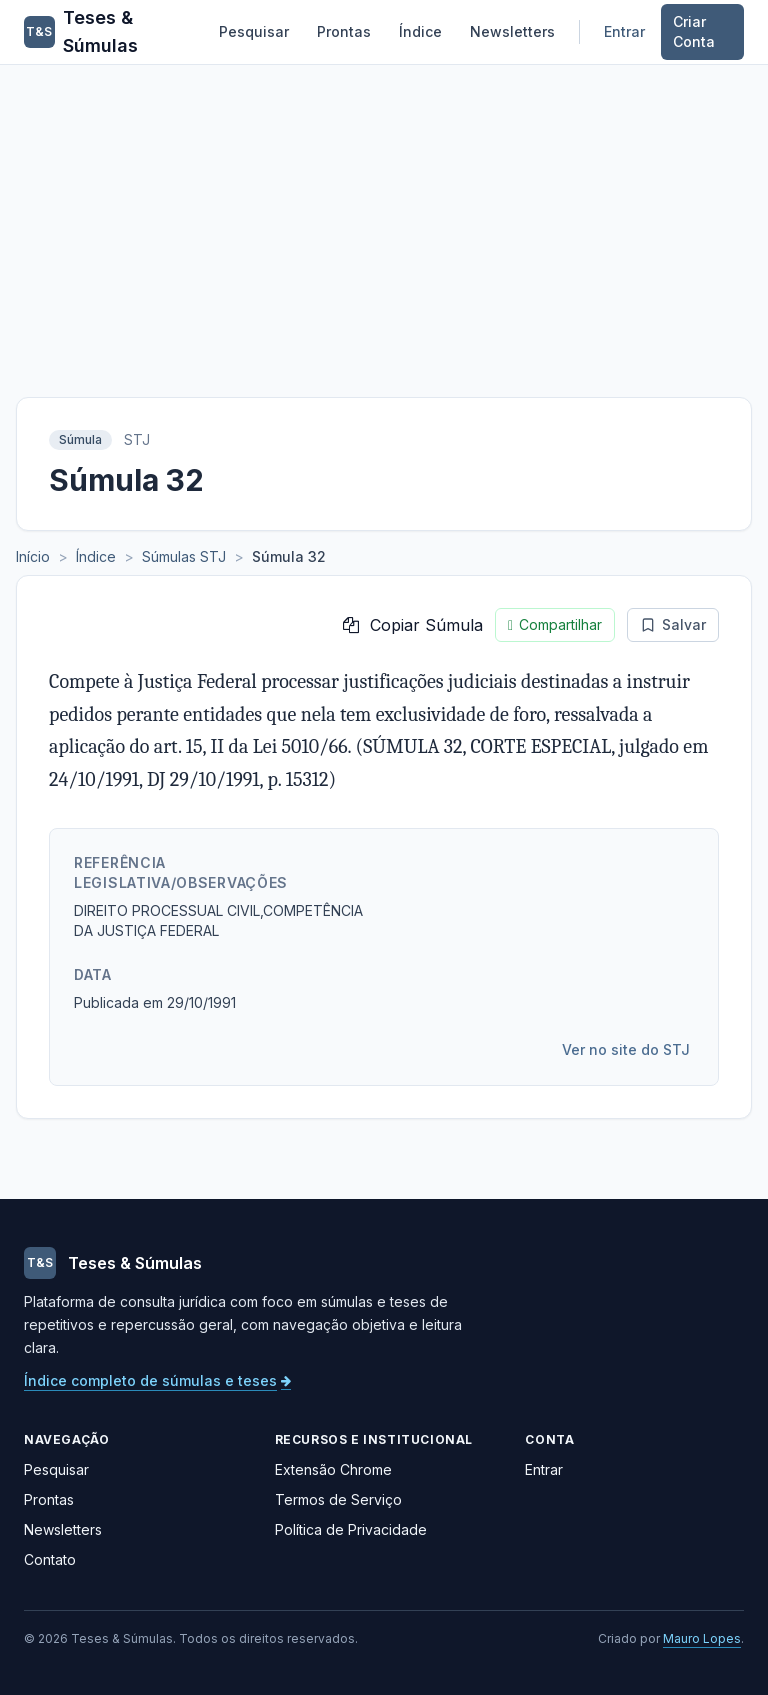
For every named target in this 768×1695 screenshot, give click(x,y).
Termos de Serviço (338, 1499)
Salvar (673, 624)
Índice (420, 31)
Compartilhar (555, 625)
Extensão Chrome (333, 1469)
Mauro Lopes (702, 1638)
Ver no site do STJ (626, 1049)
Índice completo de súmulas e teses (157, 1380)
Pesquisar (254, 31)
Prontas (344, 31)
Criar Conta (694, 31)
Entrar (624, 31)
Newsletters (512, 31)
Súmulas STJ (184, 556)
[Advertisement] (384, 215)
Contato (50, 1559)
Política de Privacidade (351, 1529)
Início (33, 556)
